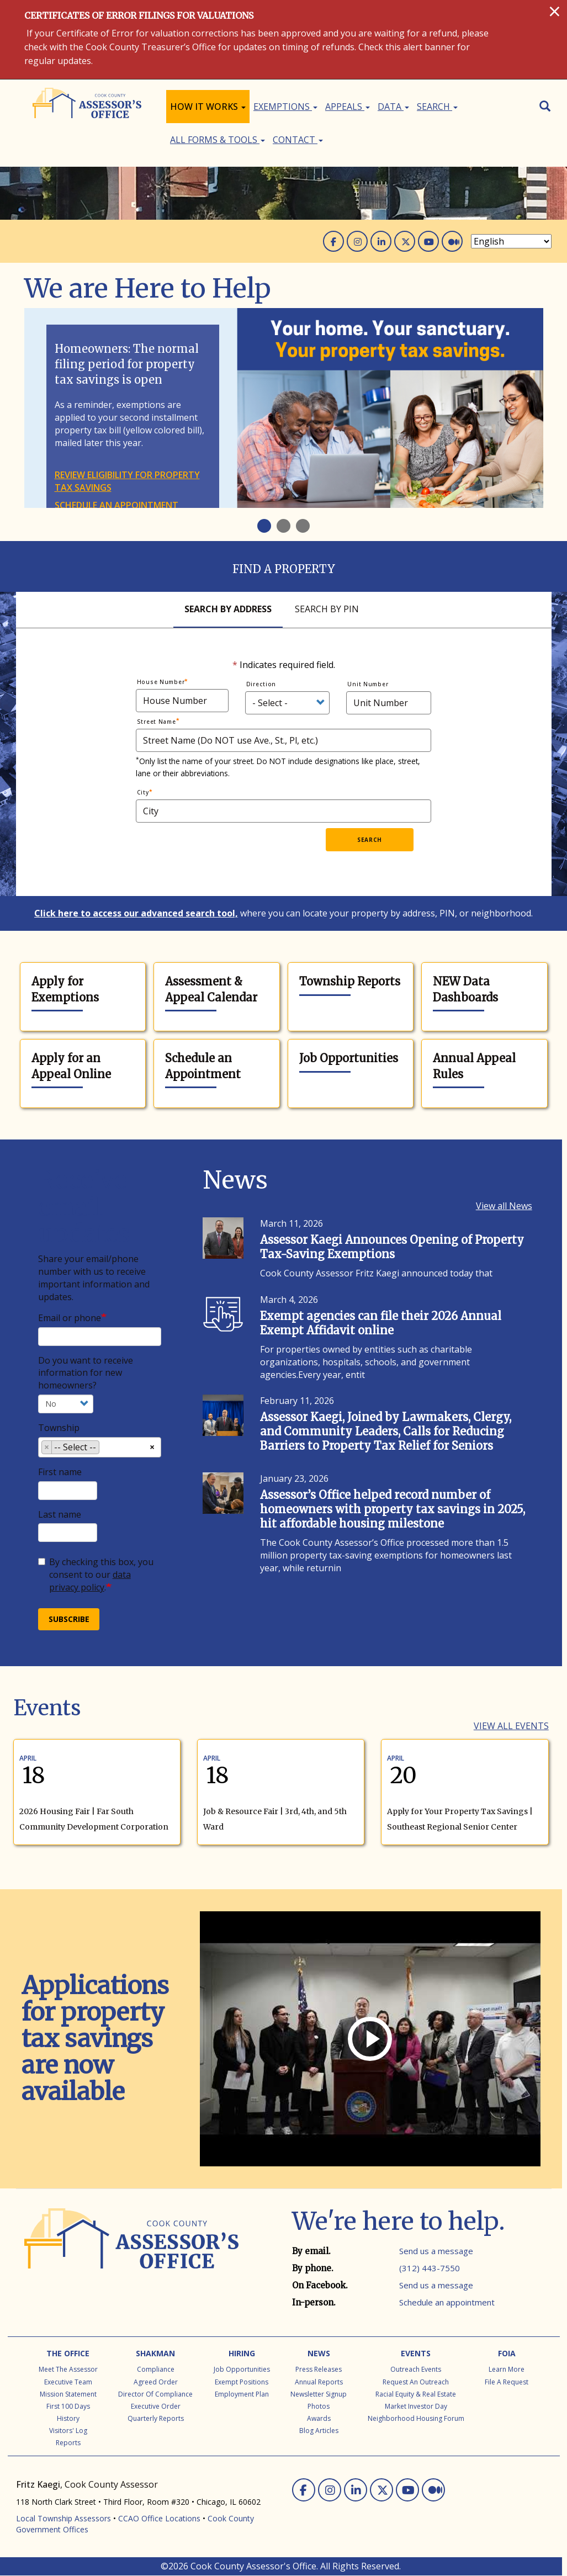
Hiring (242, 2353)
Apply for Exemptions (65, 989)
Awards (319, 2418)
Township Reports (349, 981)
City (143, 792)
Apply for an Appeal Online (71, 1066)
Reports (68, 2442)
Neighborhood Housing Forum (416, 2418)
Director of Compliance (155, 2394)
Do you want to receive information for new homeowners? (85, 1373)
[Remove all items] (152, 1445)
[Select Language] (511, 241)
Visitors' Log (68, 2430)
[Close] (554, 11)
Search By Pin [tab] (327, 609)
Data (393, 106)
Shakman (155, 2353)
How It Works (208, 106)
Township (59, 1428)
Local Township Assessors (63, 2518)
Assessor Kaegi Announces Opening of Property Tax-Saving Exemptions (392, 1247)
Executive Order (156, 2406)
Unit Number (367, 684)
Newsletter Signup (318, 2394)
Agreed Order (156, 2382)
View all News (504, 1206)
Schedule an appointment (116, 505)
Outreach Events (415, 2369)
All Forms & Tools (217, 140)
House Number (161, 682)
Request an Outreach (416, 2382)
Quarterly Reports (156, 2418)
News (319, 2353)
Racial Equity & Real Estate (415, 2394)
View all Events (511, 1726)
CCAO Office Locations (159, 2518)
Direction (261, 684)
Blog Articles (318, 2430)
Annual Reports (319, 2382)
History (68, 2418)
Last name (59, 1514)
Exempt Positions (241, 2382)
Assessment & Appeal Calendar (211, 989)
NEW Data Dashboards (465, 989)
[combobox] (99, 1447)
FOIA (507, 2353)
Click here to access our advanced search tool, (136, 913)
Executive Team (68, 2382)
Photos (319, 2406)
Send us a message (436, 2250)
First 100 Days (68, 2406)
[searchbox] (105, 1449)
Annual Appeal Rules (474, 1066)
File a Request (506, 2382)
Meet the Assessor (68, 2369)
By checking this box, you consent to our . (95, 1574)
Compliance (155, 2369)
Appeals (347, 106)
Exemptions (285, 106)
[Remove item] (47, 1447)
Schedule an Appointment (203, 1066)
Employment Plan (242, 2394)
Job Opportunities (348, 1058)
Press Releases (318, 2369)
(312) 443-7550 (429, 2267)
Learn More (506, 2369)
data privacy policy (90, 1580)
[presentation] (242, 849)
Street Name (156, 721)
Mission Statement (68, 2394)
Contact (298, 140)
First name (60, 1472)
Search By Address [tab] (228, 609)
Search (437, 106)
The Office (67, 2353)
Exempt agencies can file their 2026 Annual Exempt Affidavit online (380, 1323)
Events (416, 2353)
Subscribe (69, 1619)
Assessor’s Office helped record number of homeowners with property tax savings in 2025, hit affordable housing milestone (392, 1509)
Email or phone (69, 1318)
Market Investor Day (416, 2406)
